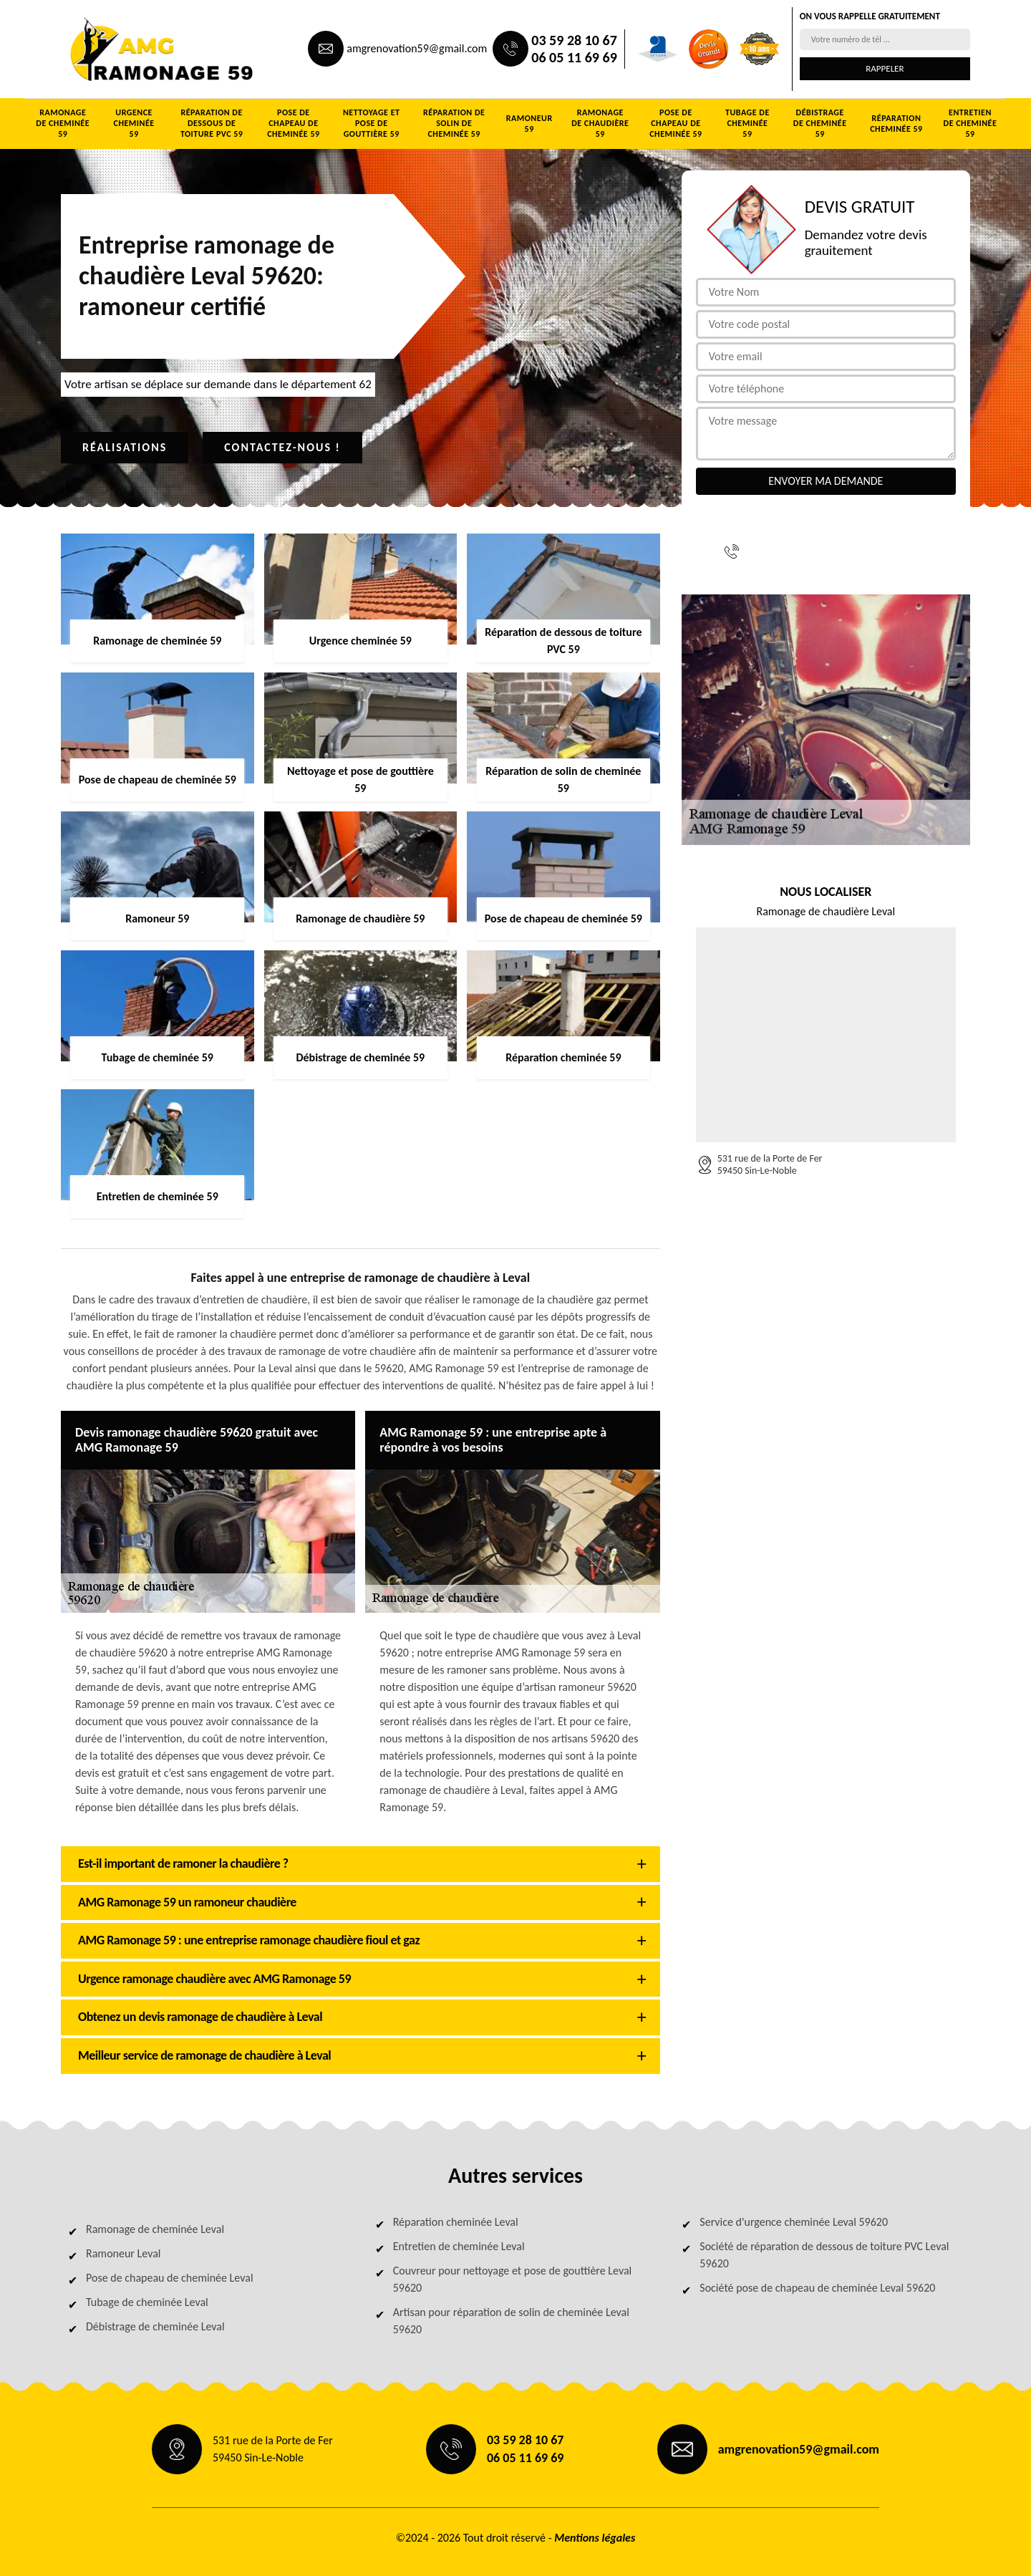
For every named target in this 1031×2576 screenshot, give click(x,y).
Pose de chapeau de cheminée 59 (293, 123)
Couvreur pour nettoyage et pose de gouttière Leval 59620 (512, 2279)
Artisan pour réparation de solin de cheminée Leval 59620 (511, 2320)
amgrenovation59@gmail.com (417, 48)
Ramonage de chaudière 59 (600, 123)
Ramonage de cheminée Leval (155, 2229)
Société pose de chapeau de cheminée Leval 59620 (817, 2288)
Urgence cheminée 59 (134, 123)
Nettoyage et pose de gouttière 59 (371, 123)
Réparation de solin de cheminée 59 (454, 123)
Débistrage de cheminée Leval (155, 2326)
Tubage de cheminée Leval (147, 2302)
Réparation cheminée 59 (896, 123)
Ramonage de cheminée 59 (62, 123)
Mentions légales (594, 2537)
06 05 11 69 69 (573, 57)
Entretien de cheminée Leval (459, 2246)
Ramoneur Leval (123, 2253)
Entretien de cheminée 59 (970, 123)
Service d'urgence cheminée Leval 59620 (794, 2222)
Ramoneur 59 (529, 123)
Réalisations (124, 447)
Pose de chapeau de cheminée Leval (169, 2278)
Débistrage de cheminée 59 (820, 123)
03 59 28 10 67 (573, 40)
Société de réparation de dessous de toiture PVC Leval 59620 (824, 2254)
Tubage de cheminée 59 (747, 123)
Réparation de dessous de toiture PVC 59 (211, 123)
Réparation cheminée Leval (455, 2222)
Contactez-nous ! (282, 447)
